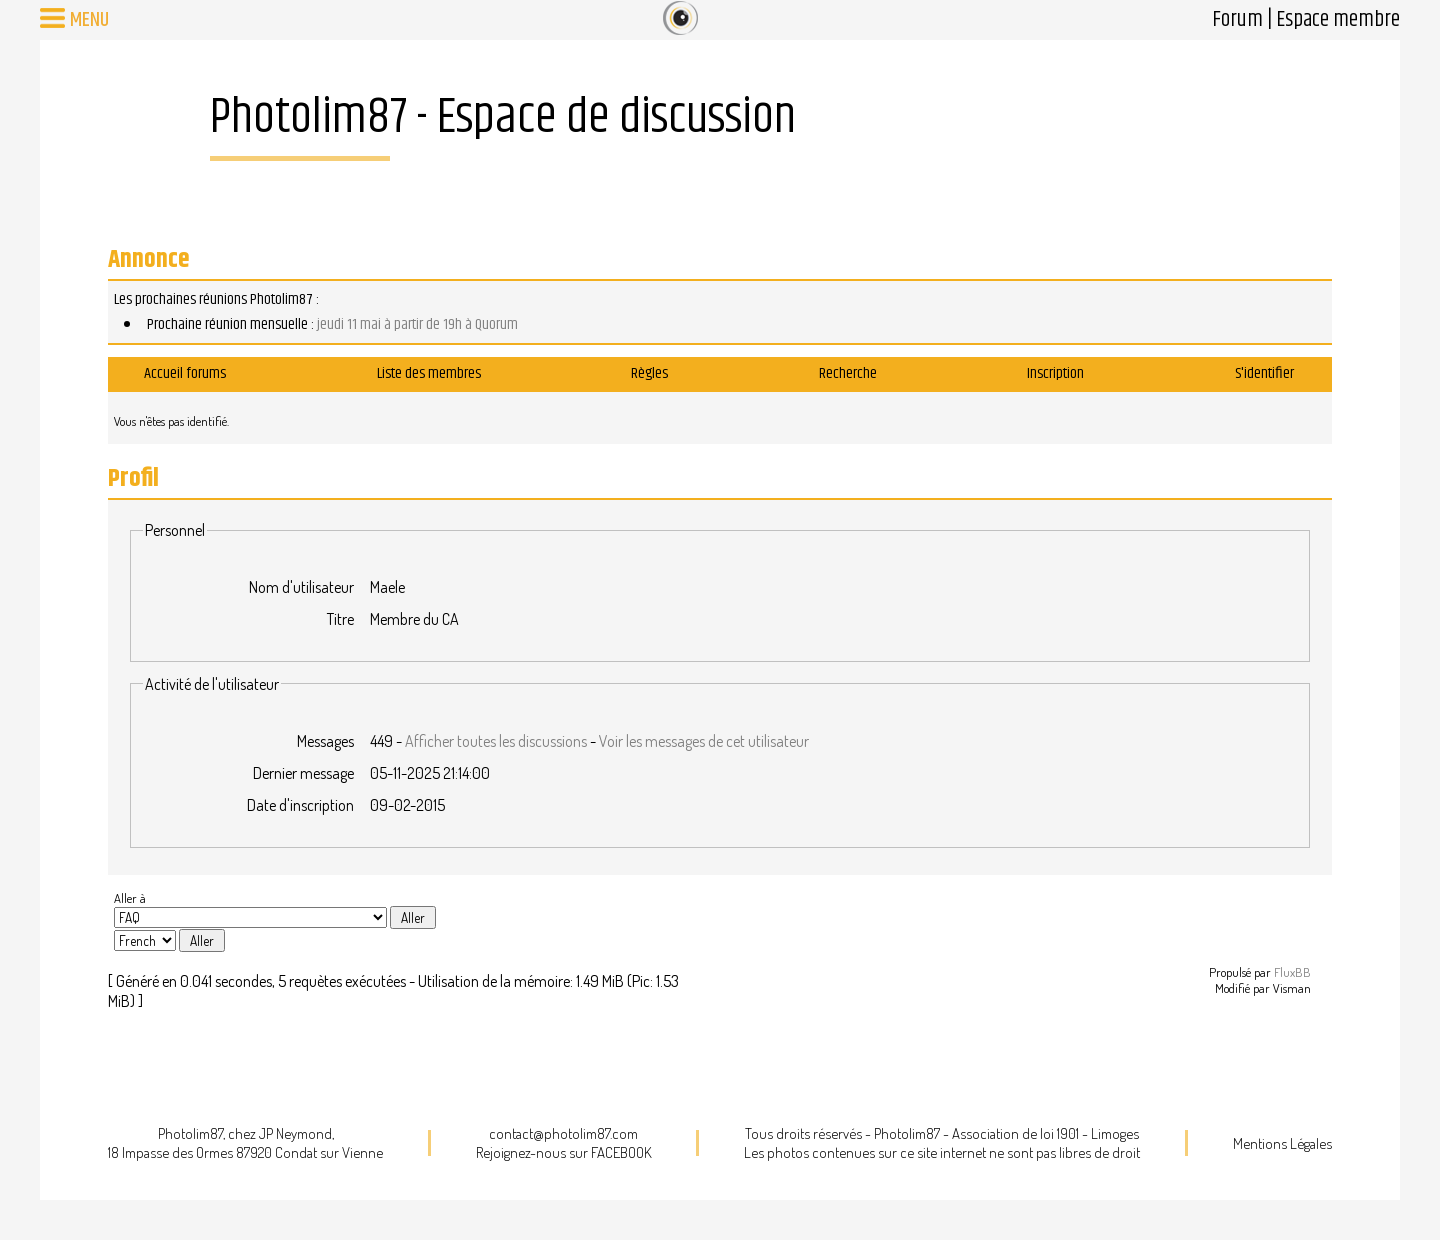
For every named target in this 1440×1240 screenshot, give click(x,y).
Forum (1237, 20)
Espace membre (1338, 20)
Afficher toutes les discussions (496, 741)
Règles (649, 373)
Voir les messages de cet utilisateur (704, 741)
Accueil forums (185, 373)
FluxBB (1292, 972)
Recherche (848, 373)
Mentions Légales (1282, 1143)
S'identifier (1264, 373)
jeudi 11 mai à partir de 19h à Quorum (417, 324)
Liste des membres (429, 373)
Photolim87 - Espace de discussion (503, 118)
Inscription (1055, 373)
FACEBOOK (621, 1152)
